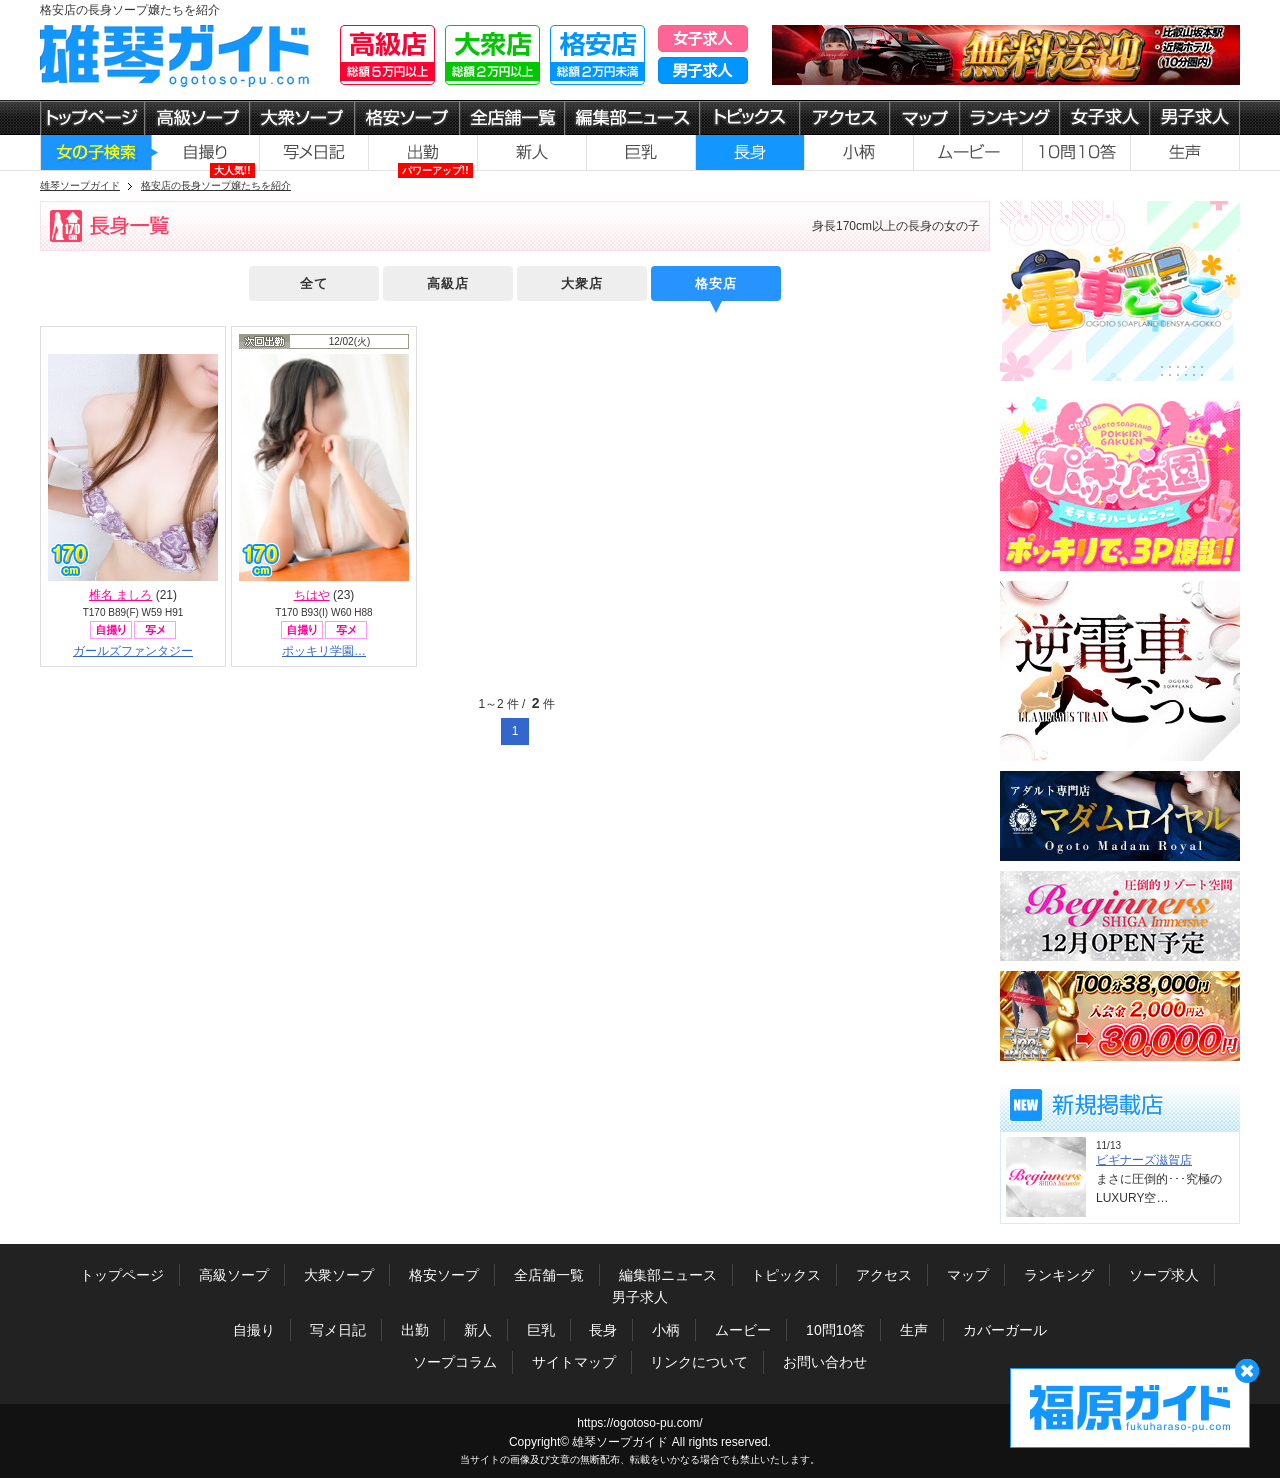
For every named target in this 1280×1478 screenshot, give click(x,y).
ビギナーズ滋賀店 (1144, 1160)
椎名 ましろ (120, 595)
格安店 (716, 283)
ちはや (312, 595)
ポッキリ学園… (324, 651)
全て (314, 283)
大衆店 (582, 283)
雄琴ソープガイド (620, 1442)
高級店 (448, 283)
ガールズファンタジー (133, 651)
